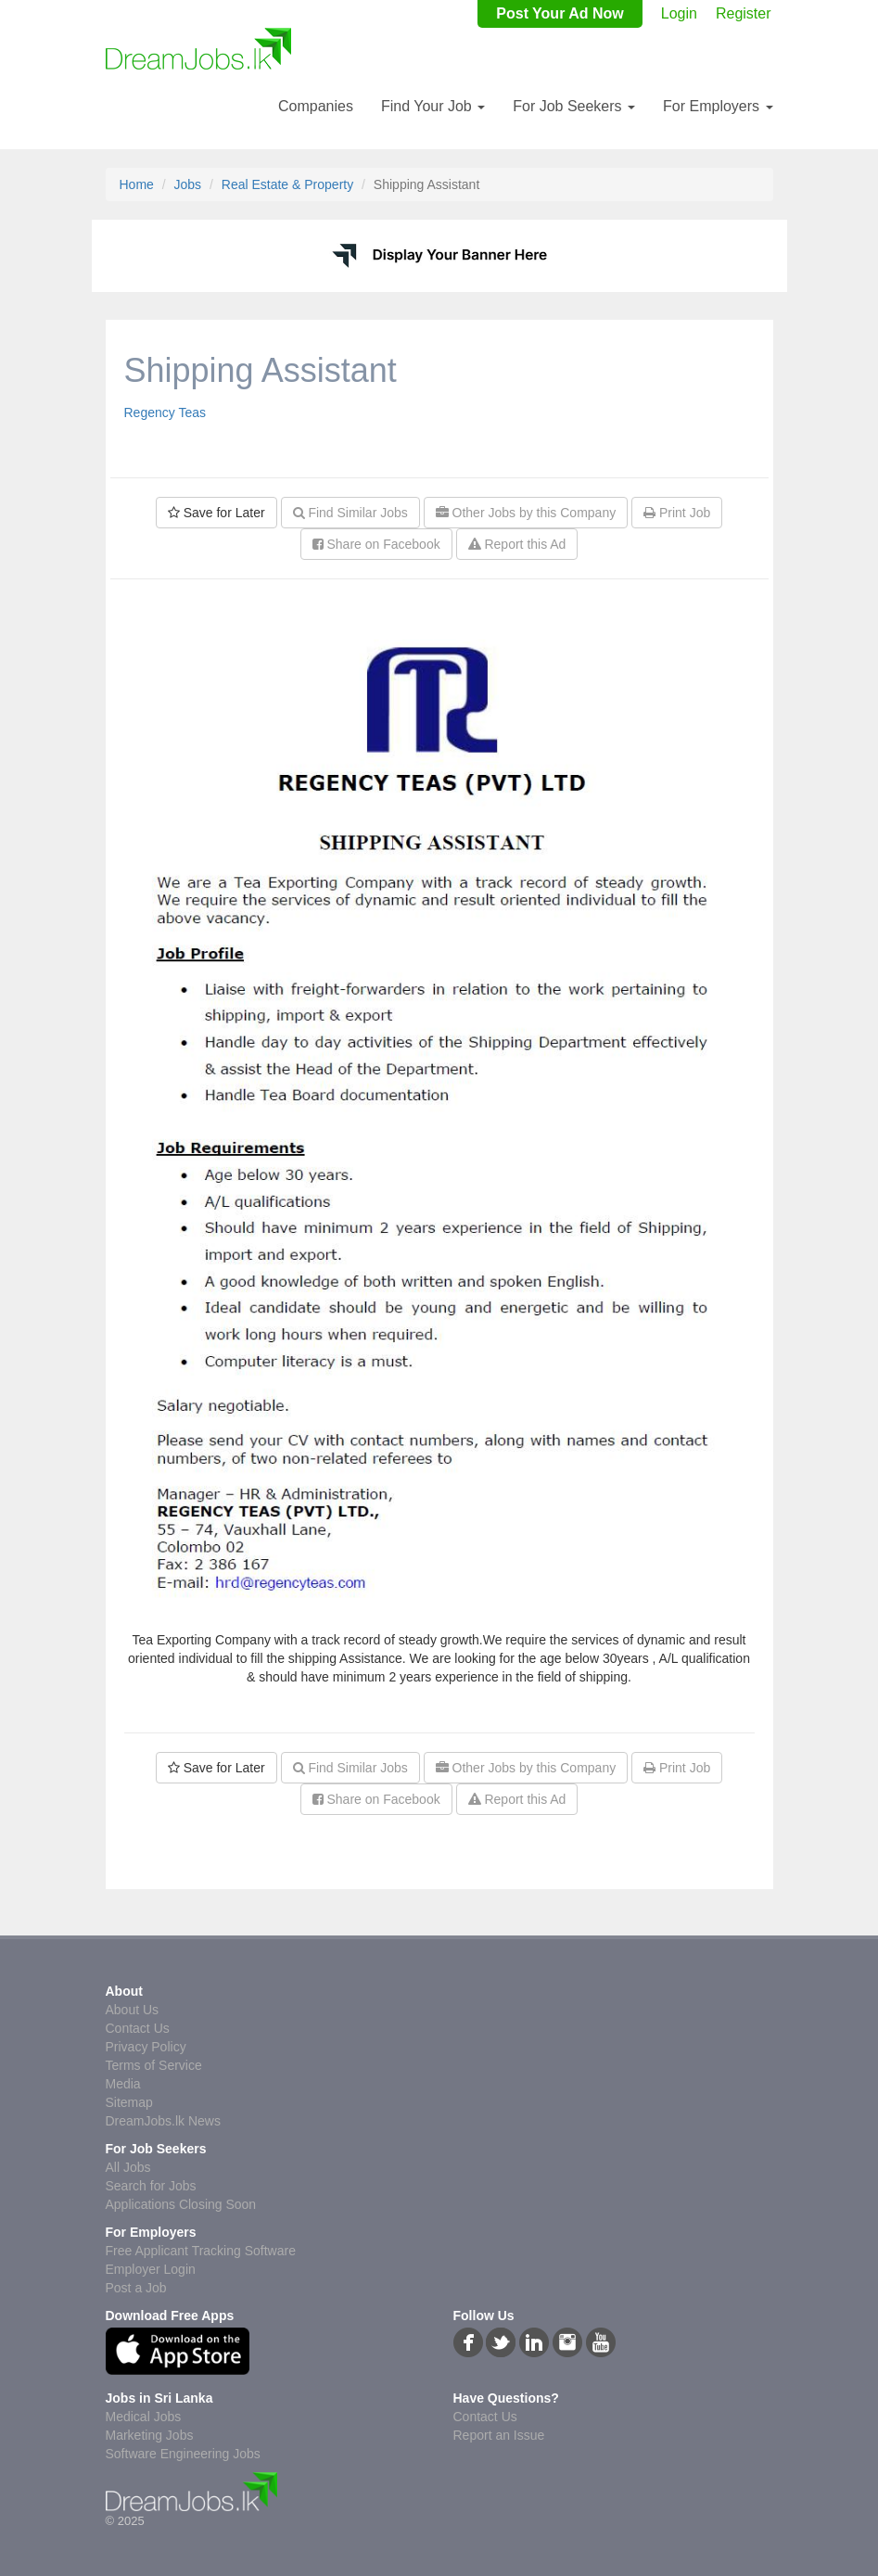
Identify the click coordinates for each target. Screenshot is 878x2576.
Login (679, 13)
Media (123, 2083)
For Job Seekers (574, 106)
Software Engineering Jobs (183, 2453)
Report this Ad (517, 544)
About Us (132, 2009)
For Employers (717, 106)
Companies (315, 106)
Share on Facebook (376, 544)
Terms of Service (154, 2065)
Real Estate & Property (287, 184)
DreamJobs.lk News (163, 2120)
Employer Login (151, 2269)
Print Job (676, 512)
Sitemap (129, 2102)
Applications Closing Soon (181, 2204)
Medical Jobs (144, 2416)
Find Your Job (433, 106)
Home (137, 184)
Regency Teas (165, 412)
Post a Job (136, 2287)
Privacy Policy (146, 2046)
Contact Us (138, 2028)
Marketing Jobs (150, 2435)
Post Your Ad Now (559, 13)
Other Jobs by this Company (526, 512)
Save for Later (216, 512)
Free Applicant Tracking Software (201, 2250)
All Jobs (128, 2167)
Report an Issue (499, 2435)
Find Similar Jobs (350, 512)
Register (743, 13)
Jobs (188, 184)
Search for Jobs (151, 2185)
